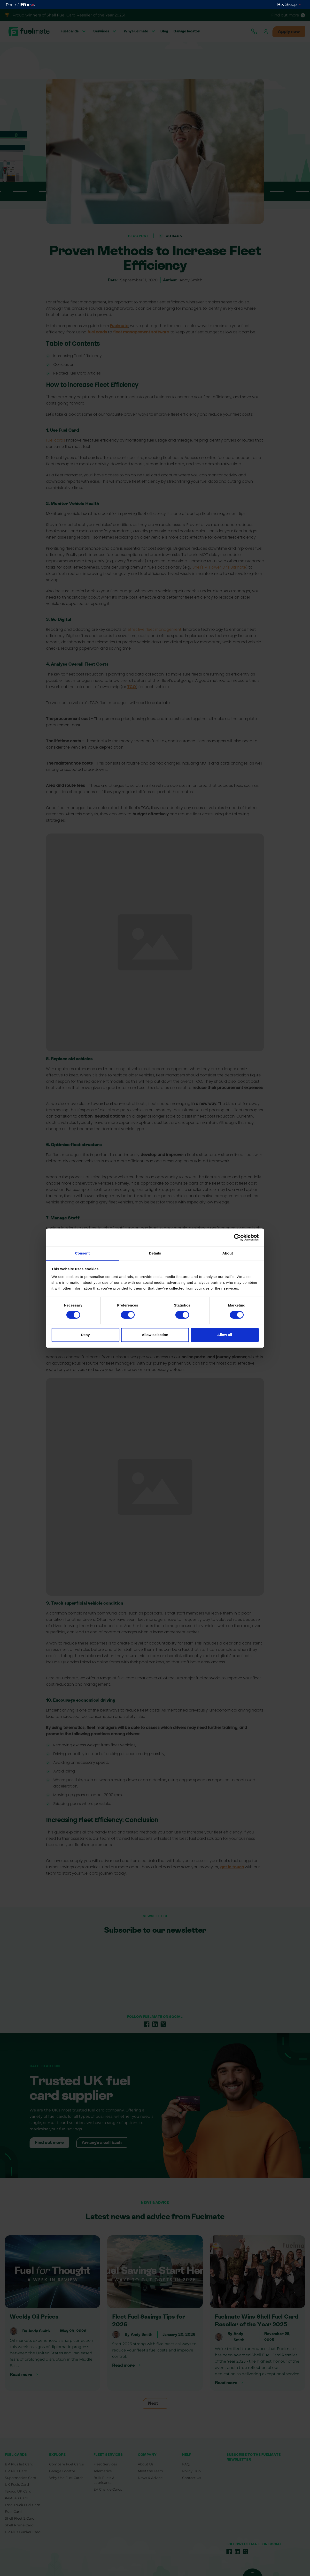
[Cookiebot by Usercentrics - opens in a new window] (237, 1237)
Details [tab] (155, 1253)
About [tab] (227, 1253)
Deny (85, 1335)
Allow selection (155, 1335)
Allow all (224, 1335)
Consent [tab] (82, 1253)
